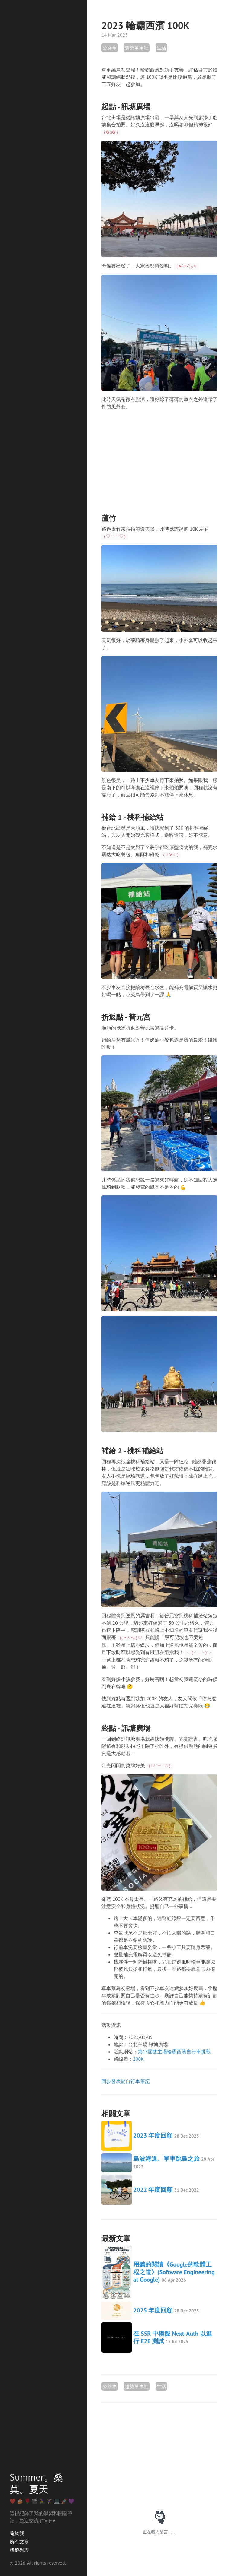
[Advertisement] (160, 457)
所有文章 (19, 2542)
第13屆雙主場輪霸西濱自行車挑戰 (174, 2052)
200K (138, 2059)
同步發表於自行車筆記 (126, 2081)
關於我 (17, 2533)
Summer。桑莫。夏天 (36, 2483)
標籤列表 (19, 2550)
